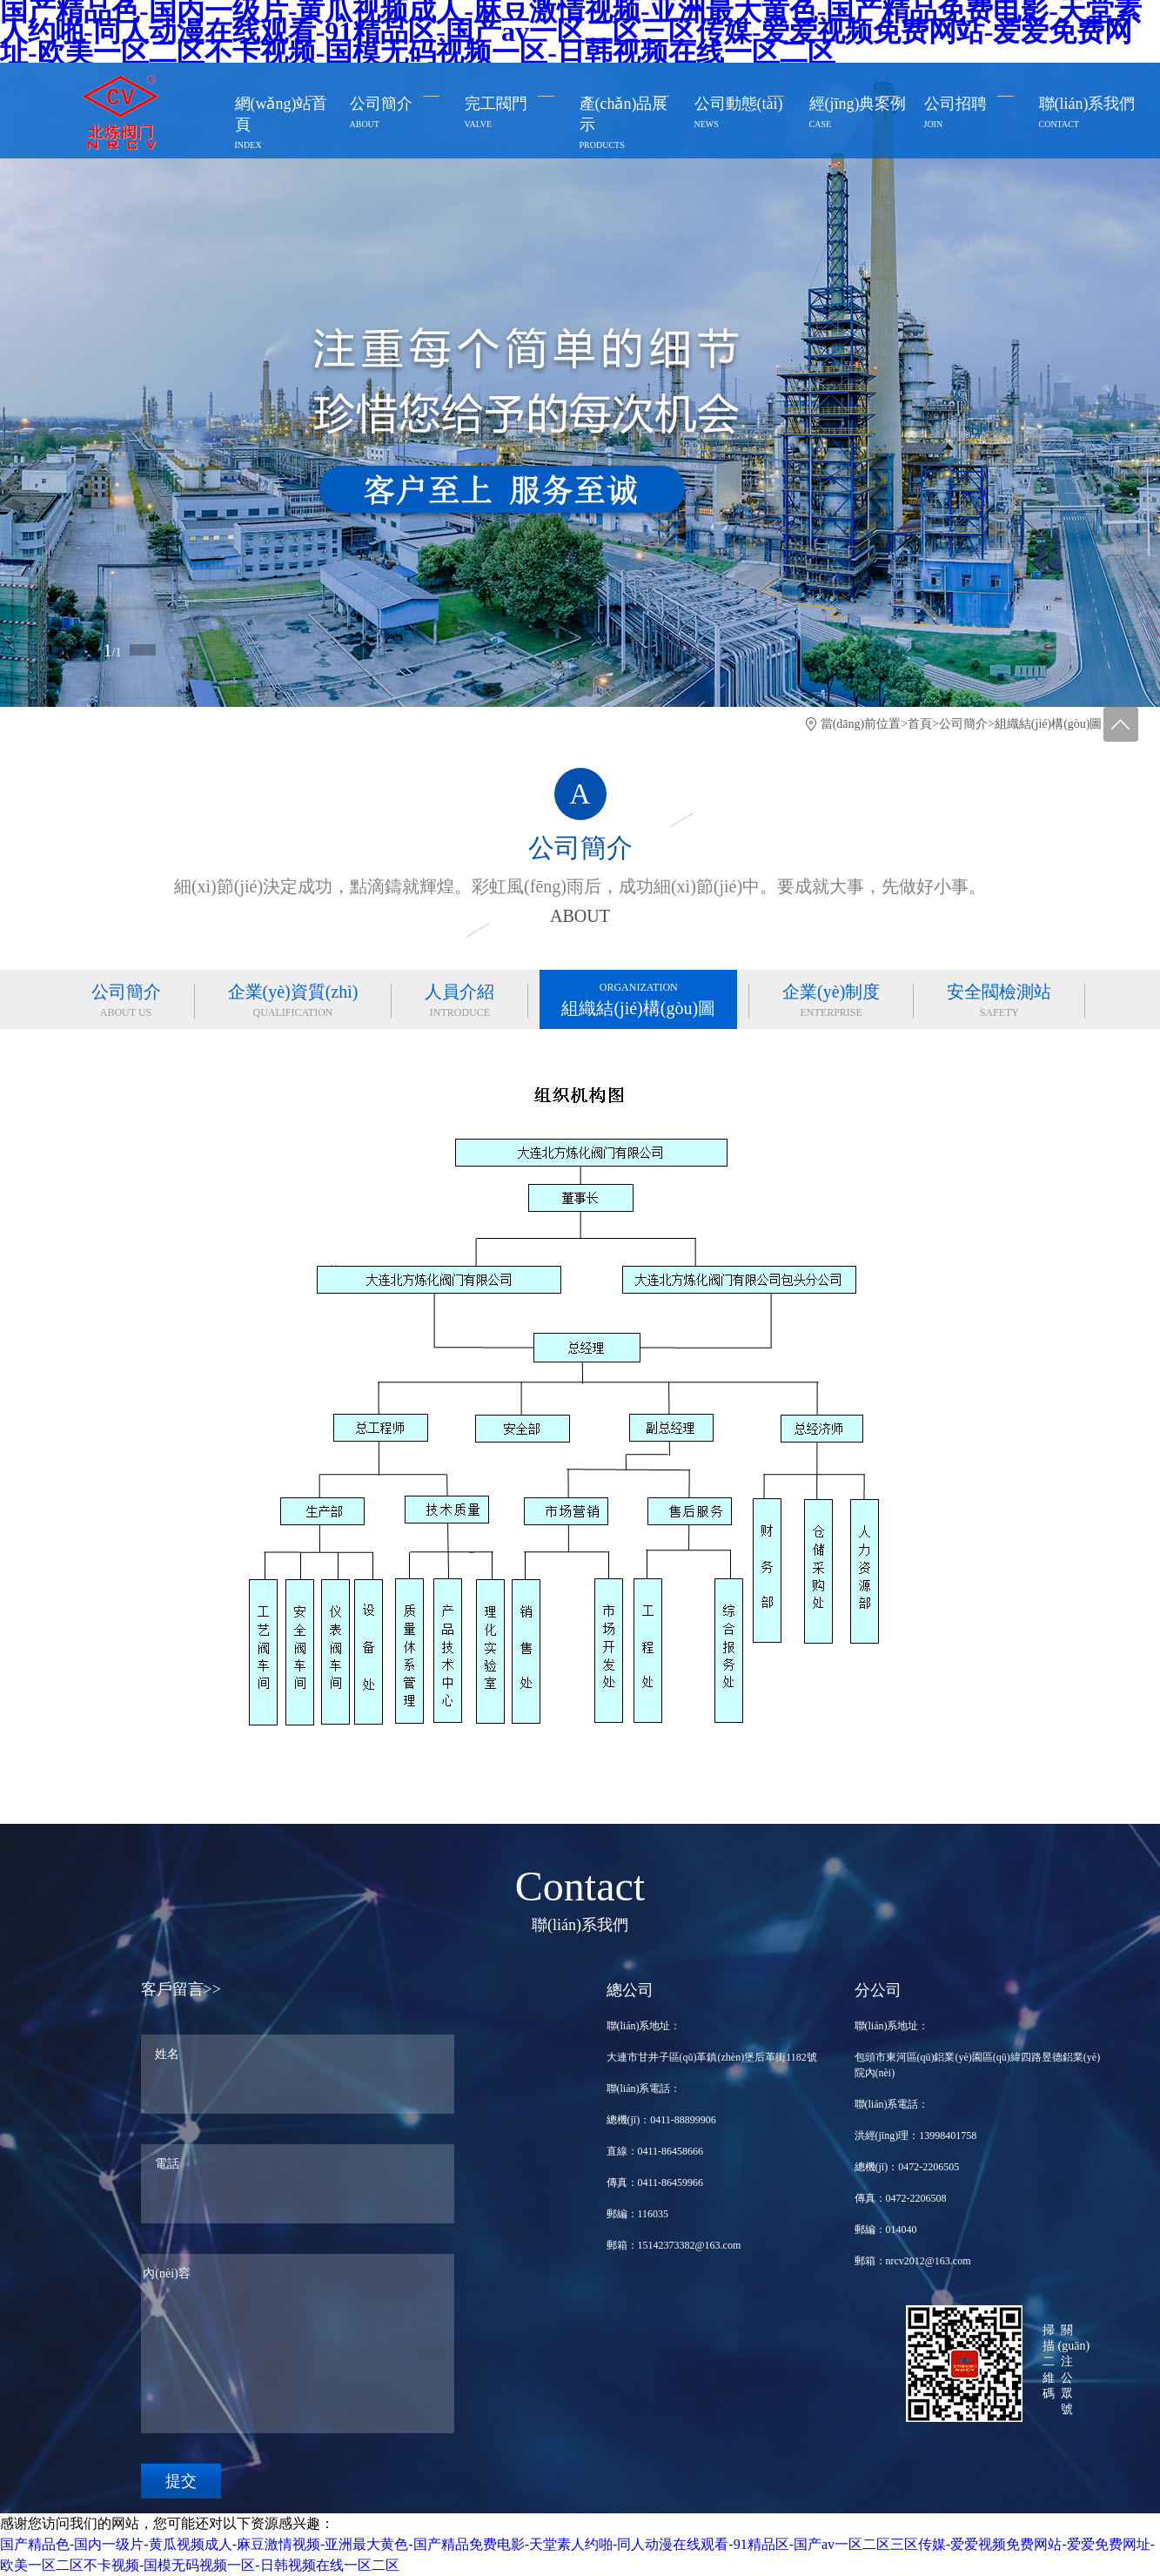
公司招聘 (973, 115)
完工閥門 (514, 115)
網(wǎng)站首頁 (284, 125)
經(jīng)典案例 (858, 115)
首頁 (920, 723)
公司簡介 (399, 115)
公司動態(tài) (743, 115)
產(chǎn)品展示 (629, 125)
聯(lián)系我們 (1088, 115)
